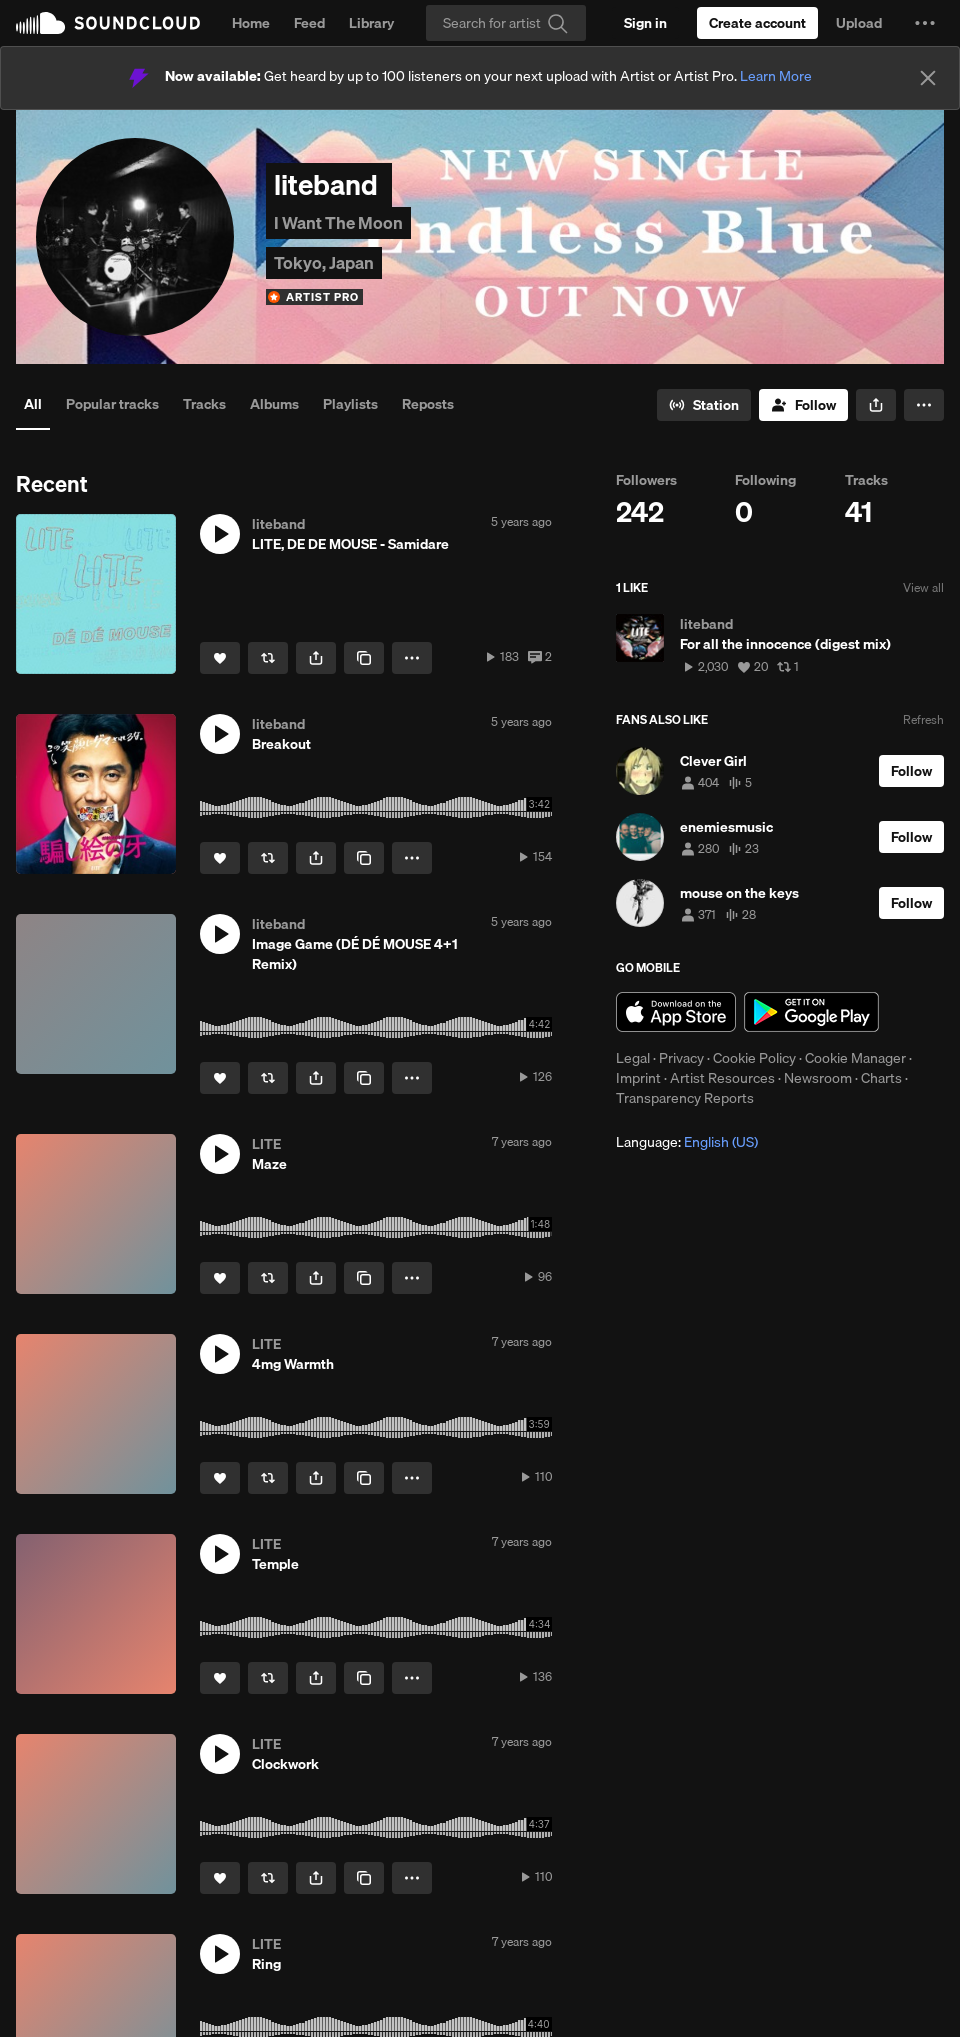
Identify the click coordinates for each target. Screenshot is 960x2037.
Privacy (681, 1058)
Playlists (350, 404)
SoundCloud (108, 23)
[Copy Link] (364, 658)
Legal (633, 1058)
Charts (881, 1078)
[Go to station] (704, 405)
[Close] (928, 78)
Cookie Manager (855, 1058)
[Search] (506, 23)
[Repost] (268, 658)
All (33, 404)
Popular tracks (112, 404)
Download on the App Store (676, 1012)
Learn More (776, 76)
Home (251, 23)
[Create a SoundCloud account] (757, 23)
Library (371, 23)
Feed (309, 23)
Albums (274, 404)
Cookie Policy (754, 1058)
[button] (925, 23)
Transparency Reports (685, 1098)
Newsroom (818, 1078)
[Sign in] (645, 23)
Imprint (638, 1078)
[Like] (220, 658)
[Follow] (803, 405)
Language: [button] (687, 1142)
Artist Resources (722, 1078)
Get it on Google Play (811, 1012)
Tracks (204, 404)
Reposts (428, 404)
